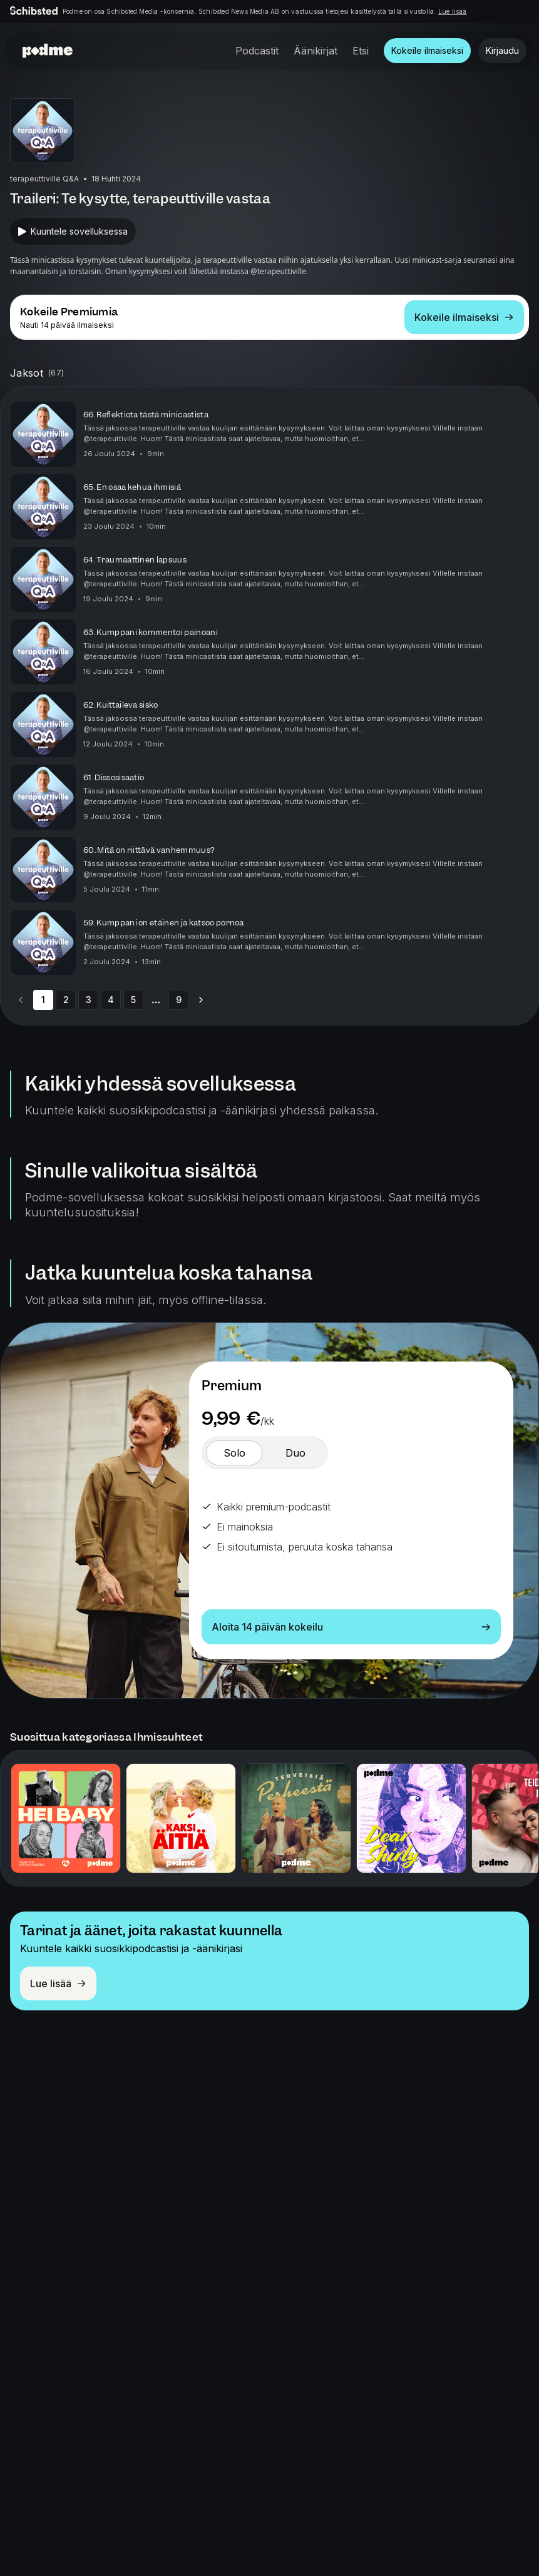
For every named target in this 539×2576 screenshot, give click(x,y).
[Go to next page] (201, 1000)
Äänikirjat (315, 50)
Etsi (360, 50)
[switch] (234, 1452)
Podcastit (257, 50)
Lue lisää (452, 11)
